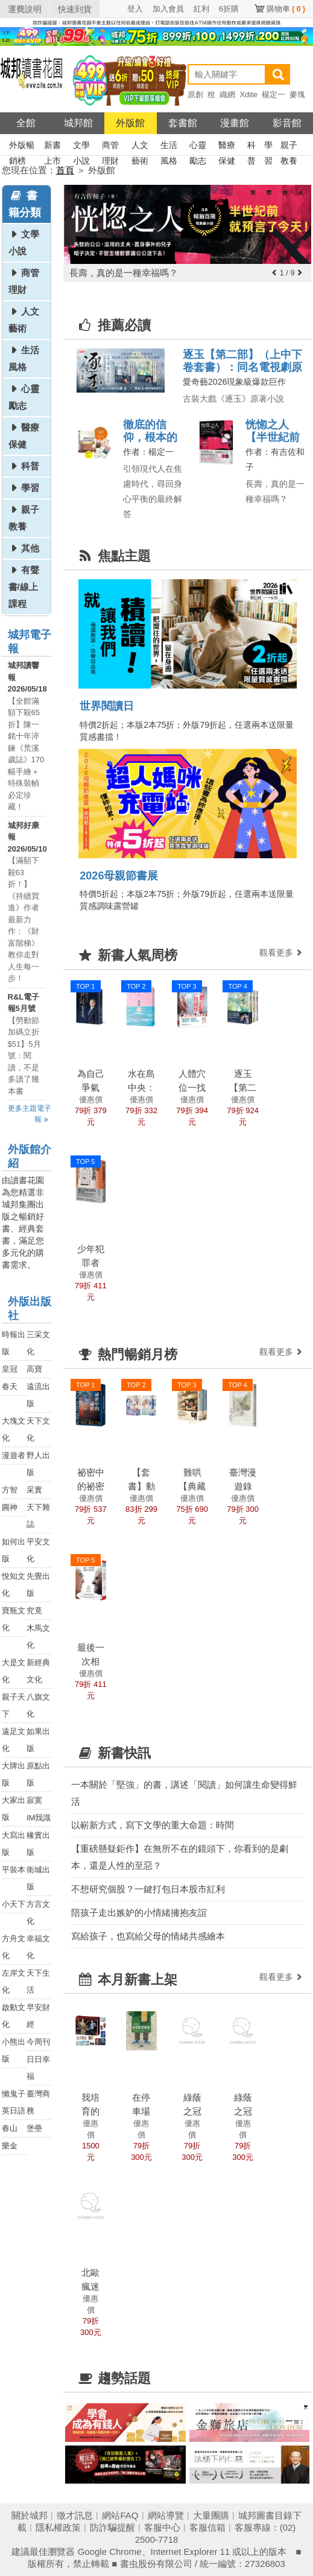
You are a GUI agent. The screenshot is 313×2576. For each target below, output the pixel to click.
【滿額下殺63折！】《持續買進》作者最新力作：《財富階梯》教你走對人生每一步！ (23, 919)
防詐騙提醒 (112, 2527)
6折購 (229, 8)
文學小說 (81, 146)
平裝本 (13, 1869)
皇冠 (9, 1368)
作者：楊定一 (148, 452)
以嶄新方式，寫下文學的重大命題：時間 (152, 1825)
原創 (195, 94)
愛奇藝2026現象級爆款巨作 (234, 382)
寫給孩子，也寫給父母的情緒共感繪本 (148, 1936)
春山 (9, 2128)
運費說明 (25, 9)
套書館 (182, 123)
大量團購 (211, 2515)
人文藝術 (139, 146)
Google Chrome (110, 2551)
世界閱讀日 (107, 706)
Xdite (248, 94)
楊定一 (273, 94)
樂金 (9, 2145)
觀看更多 (282, 952)
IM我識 (39, 1817)
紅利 (201, 8)
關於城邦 (29, 2515)
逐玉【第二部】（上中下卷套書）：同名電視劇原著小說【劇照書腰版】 (242, 367)
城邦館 (78, 123)
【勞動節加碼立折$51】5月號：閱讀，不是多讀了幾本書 (24, 1056)
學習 (268, 146)
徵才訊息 (75, 2515)
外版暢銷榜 (21, 146)
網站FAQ (120, 2515)
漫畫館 (234, 123)
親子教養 (288, 146)
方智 (9, 1489)
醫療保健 (226, 146)
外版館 (130, 123)
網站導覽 (166, 2515)
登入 (135, 8)
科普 (251, 146)
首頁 (65, 170)
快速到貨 (75, 9)
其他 (30, 548)
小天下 (13, 1904)
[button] (274, 272)
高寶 (34, 1368)
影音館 (287, 123)
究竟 (34, 1610)
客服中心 (162, 2527)
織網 (227, 94)
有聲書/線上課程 (23, 587)
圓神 (9, 1507)
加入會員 (168, 8)
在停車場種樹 (141, 2111)
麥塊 (297, 94)
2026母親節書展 (119, 876)
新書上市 (52, 146)
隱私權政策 (58, 2527)
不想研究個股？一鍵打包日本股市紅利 (148, 1889)
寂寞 (34, 1800)
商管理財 (110, 146)
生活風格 (168, 146)
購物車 (286, 8)
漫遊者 (13, 1455)
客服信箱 (207, 2527)
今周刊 (38, 2041)
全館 (26, 123)
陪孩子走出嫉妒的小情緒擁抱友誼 (139, 1912)
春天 (9, 1386)
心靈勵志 (197, 146)
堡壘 (34, 2128)
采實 (34, 1489)
